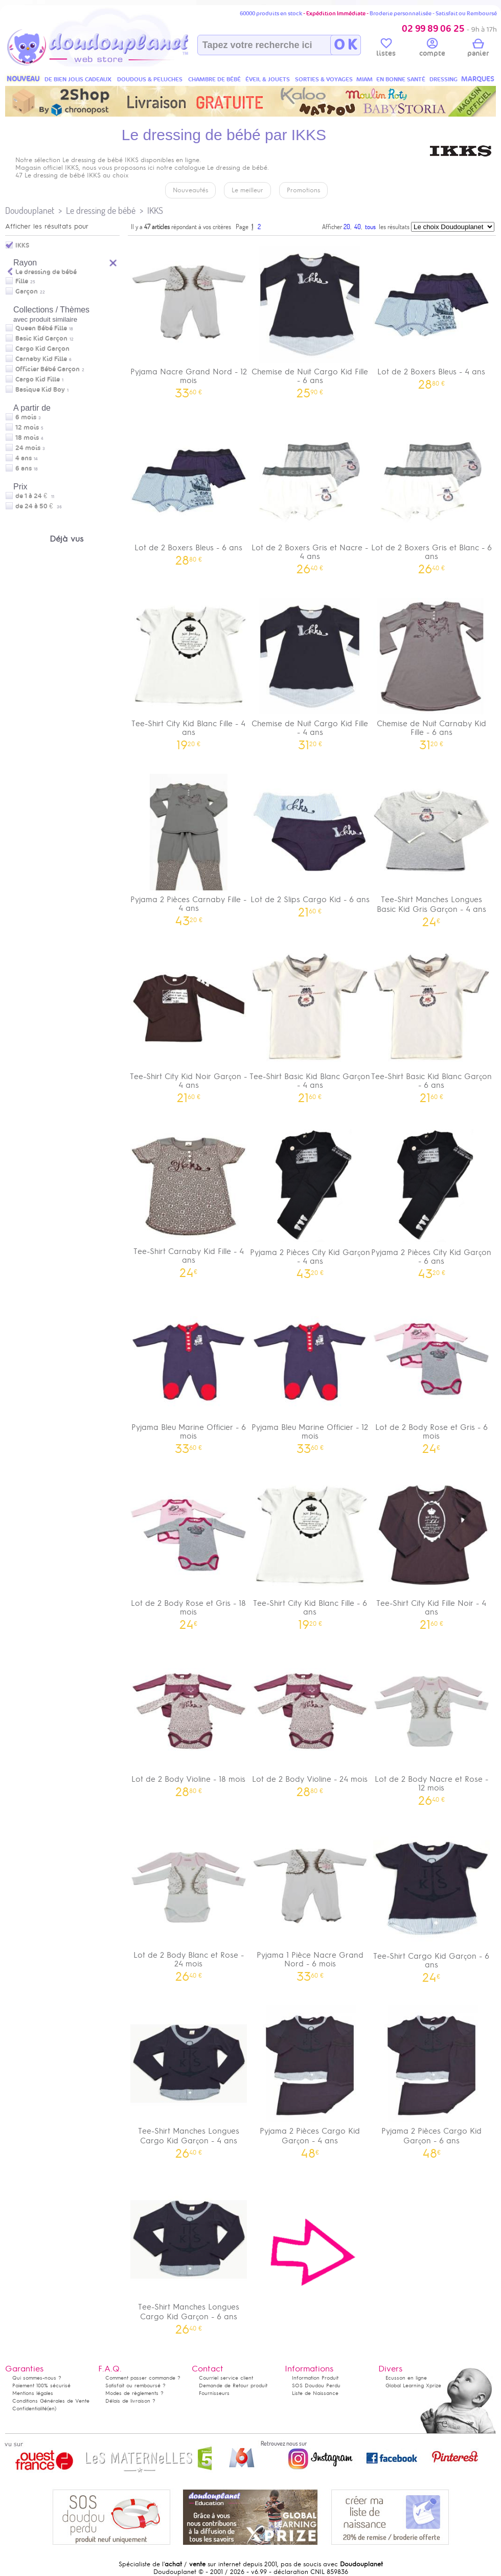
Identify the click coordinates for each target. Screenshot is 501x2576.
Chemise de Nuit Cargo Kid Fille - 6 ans (310, 318)
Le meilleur (247, 190)
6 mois (25, 417)
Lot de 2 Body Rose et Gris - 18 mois (188, 1550)
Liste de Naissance (315, 2393)
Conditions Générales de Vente (50, 2401)
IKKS (155, 210)
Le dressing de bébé (100, 210)
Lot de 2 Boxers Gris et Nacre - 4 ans (310, 494)
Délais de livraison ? (130, 2401)
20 (347, 226)
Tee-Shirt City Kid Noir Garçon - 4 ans (188, 1023)
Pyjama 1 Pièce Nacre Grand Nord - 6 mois (310, 1902)
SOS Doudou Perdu (316, 2385)
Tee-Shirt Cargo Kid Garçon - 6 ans (431, 1902)
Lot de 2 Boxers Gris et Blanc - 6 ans (431, 494)
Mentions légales (32, 2393)
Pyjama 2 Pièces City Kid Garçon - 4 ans (310, 1199)
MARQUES (477, 79)
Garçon (26, 291)
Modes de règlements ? (134, 2393)
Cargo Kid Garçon (42, 349)
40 (357, 226)
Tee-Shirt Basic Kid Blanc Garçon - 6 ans (431, 1023)
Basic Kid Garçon (41, 338)
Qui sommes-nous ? (36, 2378)
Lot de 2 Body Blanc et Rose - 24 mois (188, 1902)
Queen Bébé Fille (41, 328)
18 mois (27, 438)
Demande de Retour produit (233, 2385)
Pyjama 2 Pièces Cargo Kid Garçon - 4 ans (310, 2078)
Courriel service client (226, 2378)
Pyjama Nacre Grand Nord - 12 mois (188, 318)
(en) (51, 2408)
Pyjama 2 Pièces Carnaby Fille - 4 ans (188, 846)
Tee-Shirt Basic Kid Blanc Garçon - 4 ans (310, 1023)
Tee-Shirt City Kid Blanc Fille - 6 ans (310, 1550)
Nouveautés (190, 190)
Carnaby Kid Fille (41, 359)
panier (478, 49)
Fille (21, 281)
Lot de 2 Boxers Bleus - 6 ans (188, 490)
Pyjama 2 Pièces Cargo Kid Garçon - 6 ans (431, 2078)
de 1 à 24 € (34, 496)
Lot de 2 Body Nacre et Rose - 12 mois (431, 1726)
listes (386, 49)
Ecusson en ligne (406, 2378)
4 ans (23, 458)
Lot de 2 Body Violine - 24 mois (310, 1721)
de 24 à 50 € (38, 506)
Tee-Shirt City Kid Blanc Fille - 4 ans (188, 670)
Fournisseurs (214, 2393)
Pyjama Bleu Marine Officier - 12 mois (310, 1374)
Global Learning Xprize (413, 2385)
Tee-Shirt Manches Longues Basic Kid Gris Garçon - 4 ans (431, 847)
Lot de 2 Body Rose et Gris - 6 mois (431, 1374)
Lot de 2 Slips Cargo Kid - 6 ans (310, 842)
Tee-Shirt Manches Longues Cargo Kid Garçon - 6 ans (188, 2254)
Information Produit (315, 2378)
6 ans (23, 468)
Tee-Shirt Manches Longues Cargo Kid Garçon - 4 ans (188, 2078)
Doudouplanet (29, 210)
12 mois (27, 427)
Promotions (303, 190)
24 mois (27, 448)
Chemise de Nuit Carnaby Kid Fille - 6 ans (431, 670)
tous (370, 226)
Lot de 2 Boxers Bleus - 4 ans (431, 314)
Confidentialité (29, 2408)
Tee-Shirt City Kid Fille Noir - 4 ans (431, 1550)
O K (345, 45)
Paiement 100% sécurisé (41, 2385)
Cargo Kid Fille (37, 379)
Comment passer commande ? (142, 2378)
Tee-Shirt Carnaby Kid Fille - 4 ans (188, 1198)
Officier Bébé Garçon (47, 369)
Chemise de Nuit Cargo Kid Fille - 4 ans (310, 670)
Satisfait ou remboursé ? (135, 2385)
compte (432, 49)
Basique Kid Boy (40, 390)
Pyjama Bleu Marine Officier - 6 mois (188, 1374)
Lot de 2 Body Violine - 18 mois (188, 1721)
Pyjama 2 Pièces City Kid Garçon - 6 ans (431, 1199)
